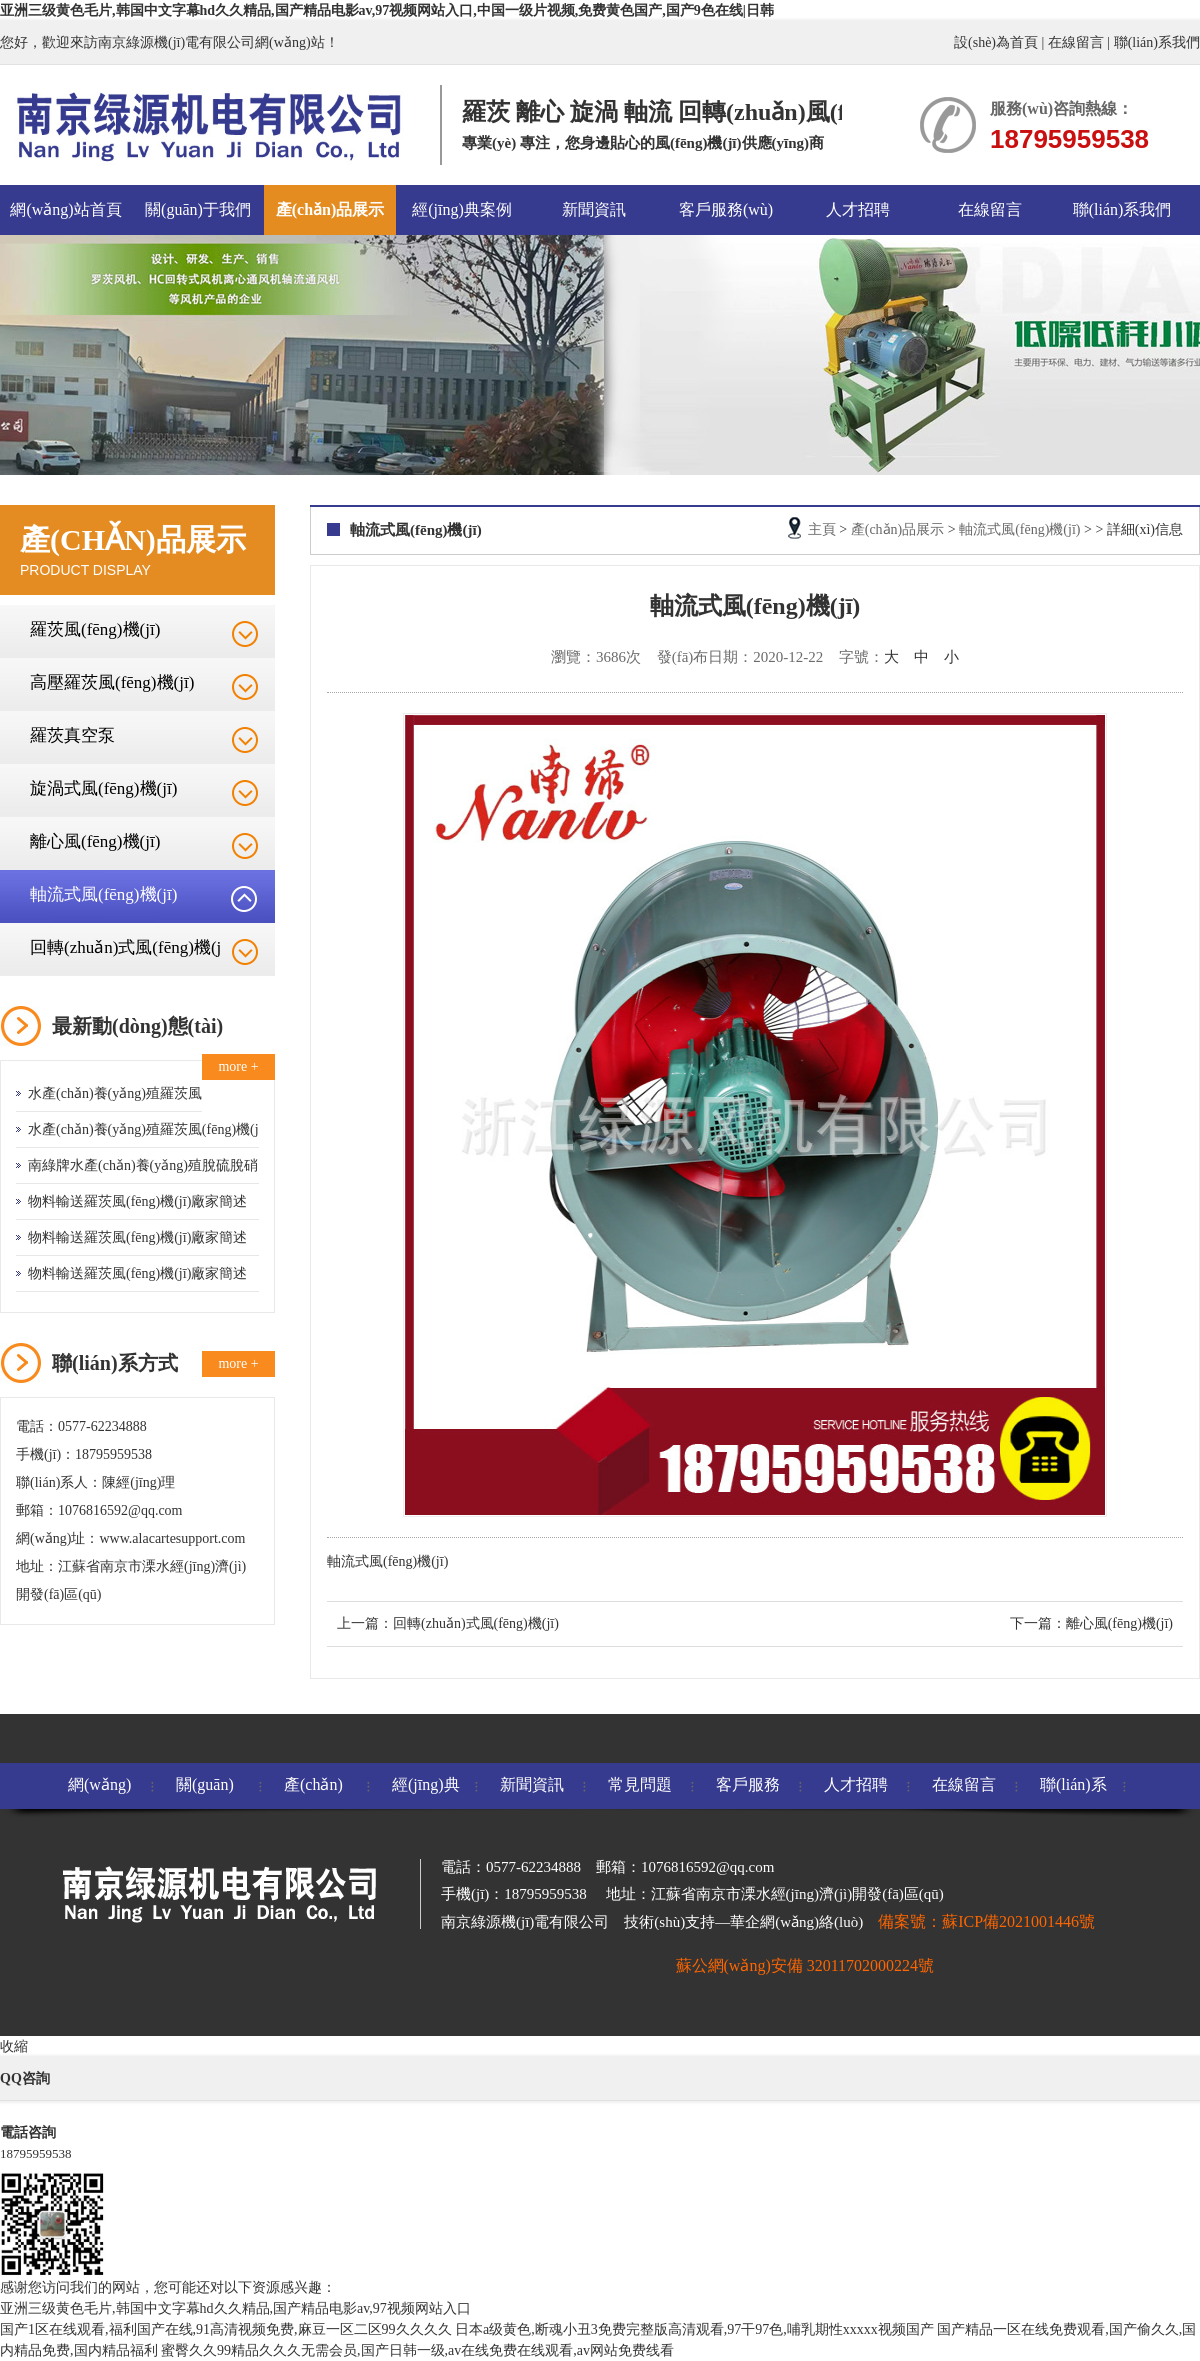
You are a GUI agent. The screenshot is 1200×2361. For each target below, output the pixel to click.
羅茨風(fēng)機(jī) (95, 629)
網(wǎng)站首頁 (65, 209)
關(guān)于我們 (198, 209)
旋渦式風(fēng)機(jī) (103, 788)
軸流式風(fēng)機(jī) (103, 894)
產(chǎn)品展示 (330, 209)
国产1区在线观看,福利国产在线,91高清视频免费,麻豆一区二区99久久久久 (226, 2329)
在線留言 (1076, 42)
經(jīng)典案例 (462, 209)
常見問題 (640, 1784)
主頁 (822, 529)
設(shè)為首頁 (996, 42)
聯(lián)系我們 (1157, 42)
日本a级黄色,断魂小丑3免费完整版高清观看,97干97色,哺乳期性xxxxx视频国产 (694, 2329)
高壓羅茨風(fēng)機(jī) (112, 682)
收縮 (14, 2046)
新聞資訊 (594, 209)
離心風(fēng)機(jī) (95, 841)
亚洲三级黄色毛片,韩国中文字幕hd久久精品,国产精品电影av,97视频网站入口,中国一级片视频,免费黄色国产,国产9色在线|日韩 (387, 10)
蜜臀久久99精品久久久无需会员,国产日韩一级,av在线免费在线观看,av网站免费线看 (417, 2350)
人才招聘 (858, 209)
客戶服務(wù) (726, 209)
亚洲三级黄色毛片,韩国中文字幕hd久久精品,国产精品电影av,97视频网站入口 (235, 2308)
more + (238, 1066)
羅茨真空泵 (72, 735)
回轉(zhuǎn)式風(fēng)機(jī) (476, 1623)
